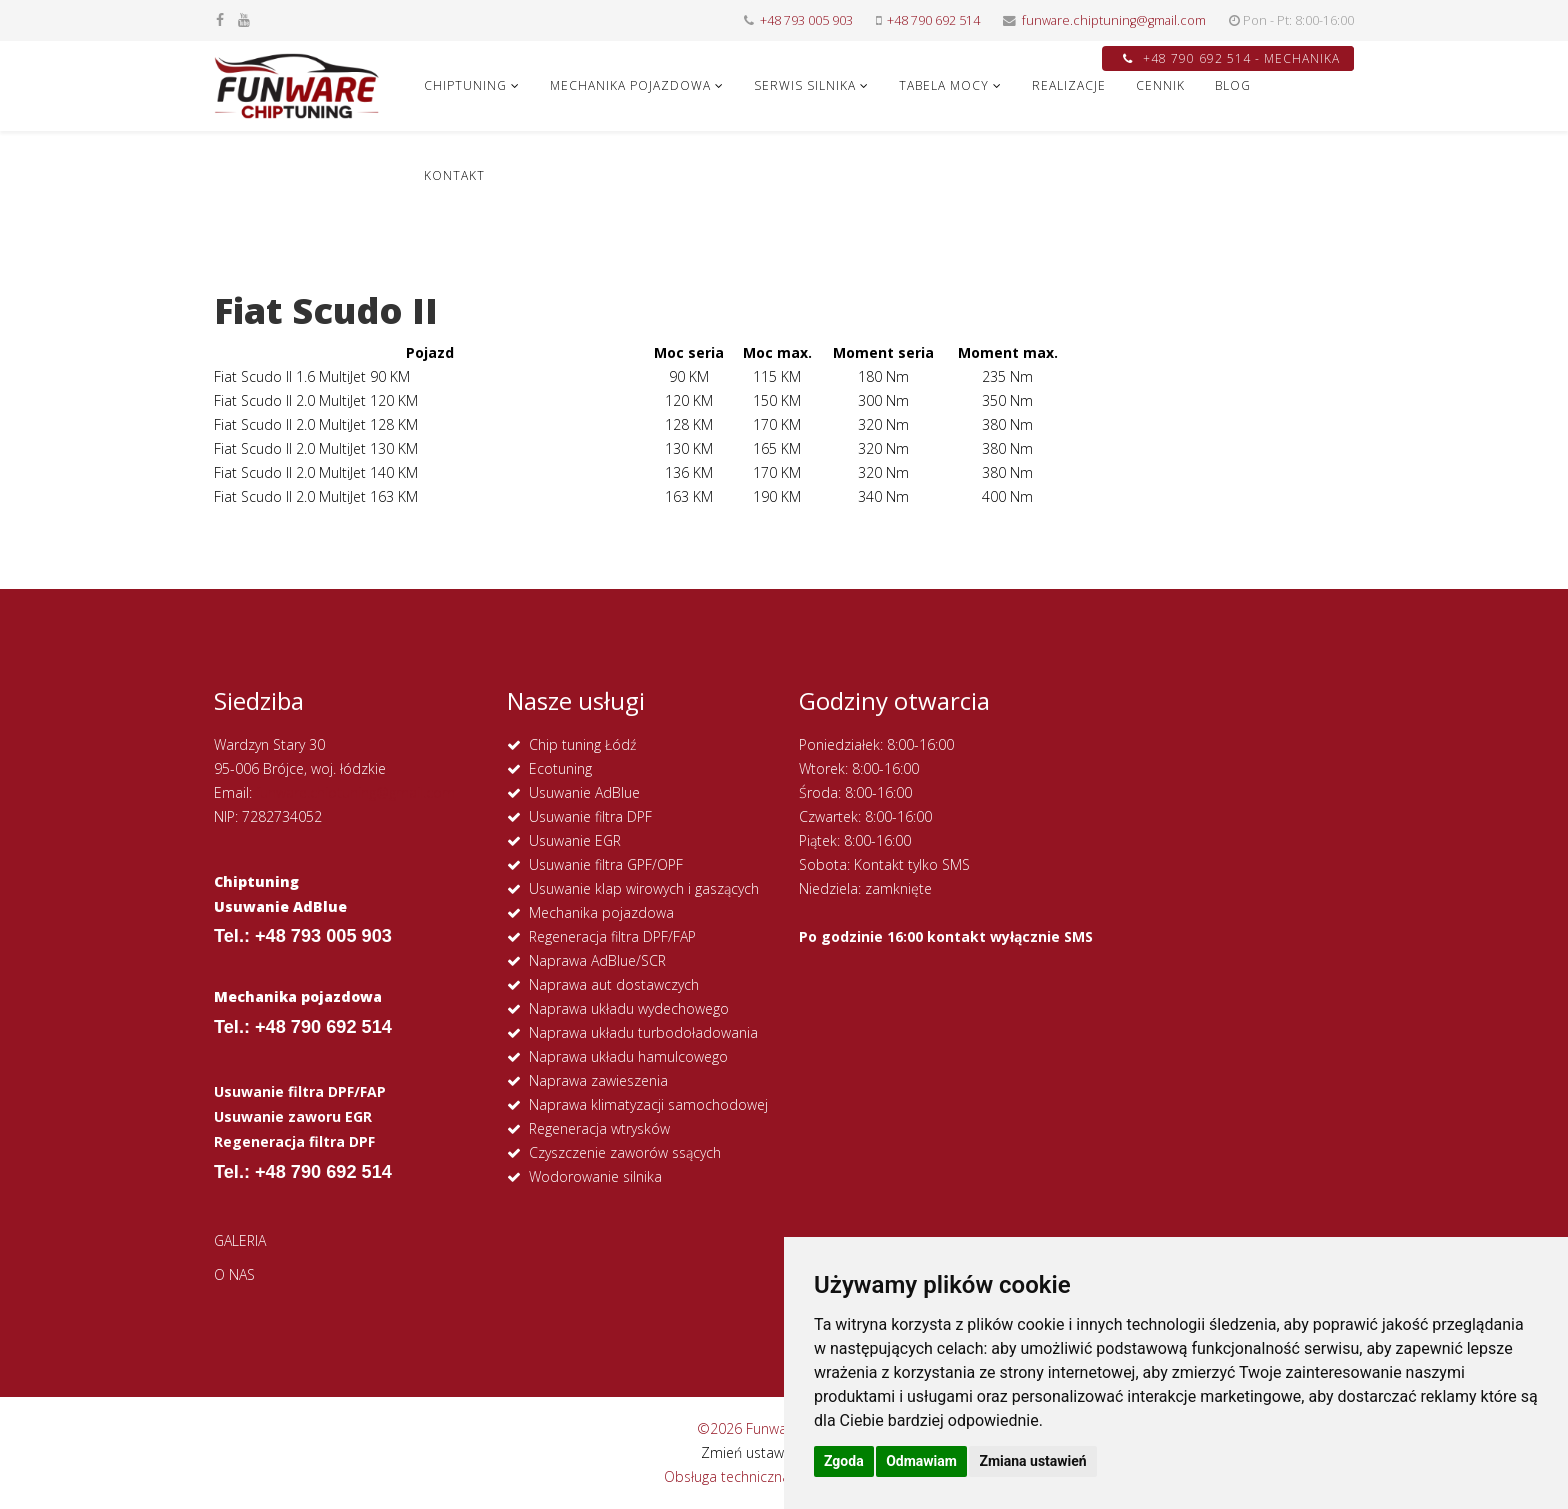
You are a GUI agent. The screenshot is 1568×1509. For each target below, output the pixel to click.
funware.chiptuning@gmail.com (1114, 20)
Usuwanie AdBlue (584, 792)
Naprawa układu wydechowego (629, 1008)
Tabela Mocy (944, 85)
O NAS (234, 1274)
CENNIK (1160, 85)
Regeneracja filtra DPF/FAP (612, 936)
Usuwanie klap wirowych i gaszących (644, 888)
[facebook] (220, 19)
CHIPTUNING (465, 85)
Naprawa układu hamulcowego (628, 1056)
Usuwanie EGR (575, 840)
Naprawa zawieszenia (598, 1080)
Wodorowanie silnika (595, 1176)
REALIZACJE (1069, 85)
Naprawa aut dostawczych (614, 984)
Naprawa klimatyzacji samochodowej (648, 1104)
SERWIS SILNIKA (805, 85)
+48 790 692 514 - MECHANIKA (1231, 58)
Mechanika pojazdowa (601, 912)
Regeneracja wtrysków (599, 1128)
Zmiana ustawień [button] (1032, 1461)
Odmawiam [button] (921, 1461)
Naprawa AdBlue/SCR (597, 960)
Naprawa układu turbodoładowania (643, 1032)
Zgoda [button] (844, 1461)
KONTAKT (454, 175)
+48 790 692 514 (933, 20)
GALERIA (240, 1240)
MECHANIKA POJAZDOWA (630, 85)
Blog (1233, 85)
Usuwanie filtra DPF (590, 816)
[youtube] (244, 19)
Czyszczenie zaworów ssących (625, 1152)
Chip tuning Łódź (582, 744)
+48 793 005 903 (806, 20)
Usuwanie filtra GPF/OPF (606, 864)
